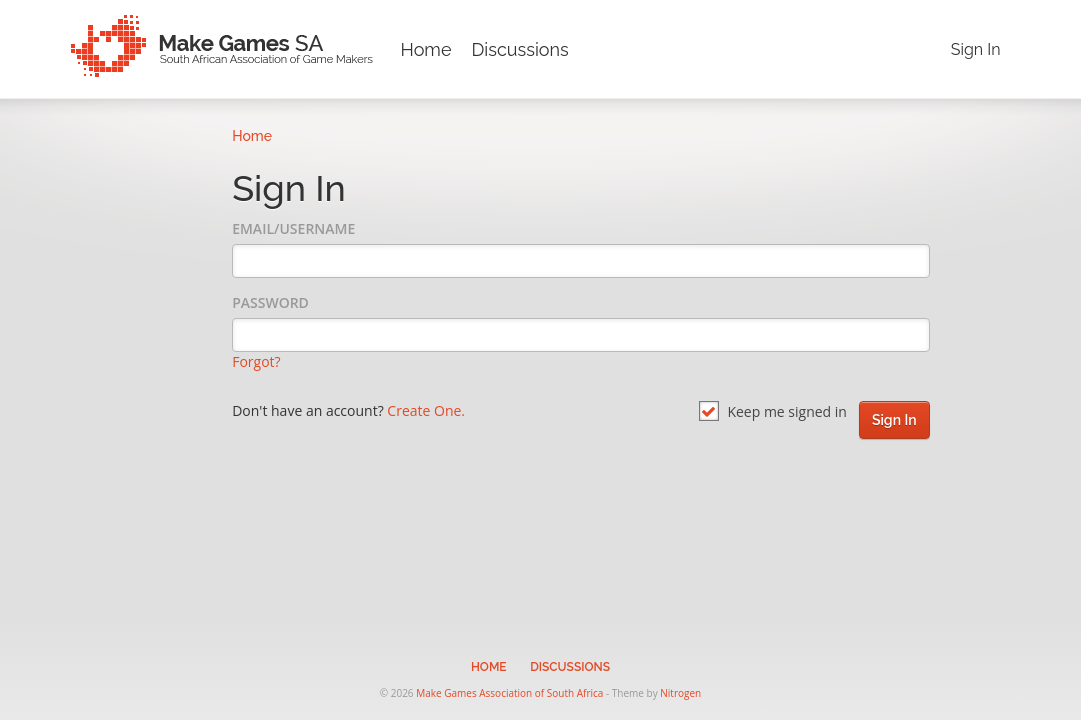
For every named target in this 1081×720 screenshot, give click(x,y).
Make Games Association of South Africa (509, 693)
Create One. (426, 410)
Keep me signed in (773, 411)
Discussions (519, 49)
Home (426, 49)
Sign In (976, 49)
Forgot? (256, 361)
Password (270, 302)
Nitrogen (680, 693)
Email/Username (293, 228)
